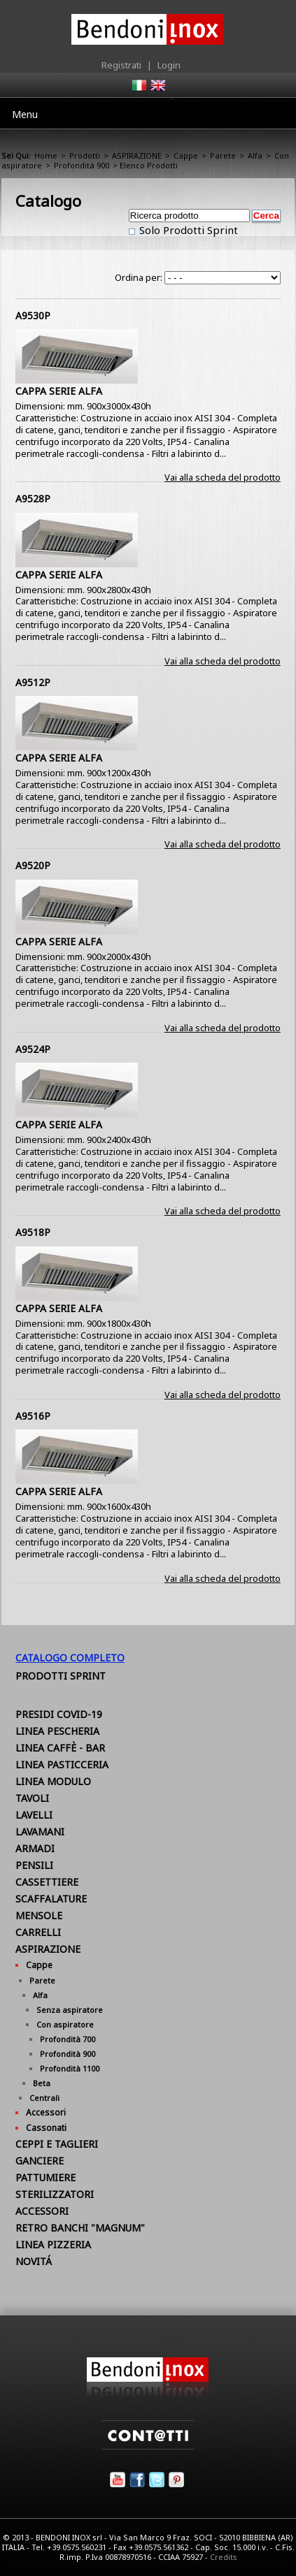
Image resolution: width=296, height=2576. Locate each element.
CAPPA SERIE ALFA (58, 391)
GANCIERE (39, 2160)
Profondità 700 (67, 2039)
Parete (223, 155)
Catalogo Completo (70, 1657)
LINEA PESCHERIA (57, 1731)
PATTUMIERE (45, 2177)
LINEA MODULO (53, 1781)
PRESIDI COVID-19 (58, 1714)
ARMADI (35, 1848)
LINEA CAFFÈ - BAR (60, 1747)
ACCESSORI (42, 2211)
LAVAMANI (39, 1831)
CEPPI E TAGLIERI (56, 2144)
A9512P (32, 682)
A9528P (32, 498)
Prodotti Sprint (60, 1675)
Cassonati (46, 2128)
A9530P (32, 315)
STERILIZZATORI (54, 2194)
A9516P (32, 1415)
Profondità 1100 (69, 2068)
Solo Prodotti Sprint (187, 230)
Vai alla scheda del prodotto (222, 477)
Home (45, 155)
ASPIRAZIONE (137, 155)
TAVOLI (32, 1798)
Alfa (255, 155)
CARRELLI (38, 1932)
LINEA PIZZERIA (53, 2244)
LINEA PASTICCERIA (61, 1764)
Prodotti (84, 155)
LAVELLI (33, 1814)
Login (169, 65)
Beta (41, 2083)
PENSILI (34, 1865)
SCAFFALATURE (51, 1898)
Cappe (186, 155)
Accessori (46, 2112)
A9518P (32, 1232)
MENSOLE (38, 1915)
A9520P (32, 865)
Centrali (44, 2098)
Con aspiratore (65, 2024)
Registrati (121, 65)
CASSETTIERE (46, 1882)
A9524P (32, 1049)
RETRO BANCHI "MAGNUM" (80, 2227)
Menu (25, 114)
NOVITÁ (33, 2261)
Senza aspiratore (69, 2009)
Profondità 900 (81, 165)
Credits (223, 2557)
